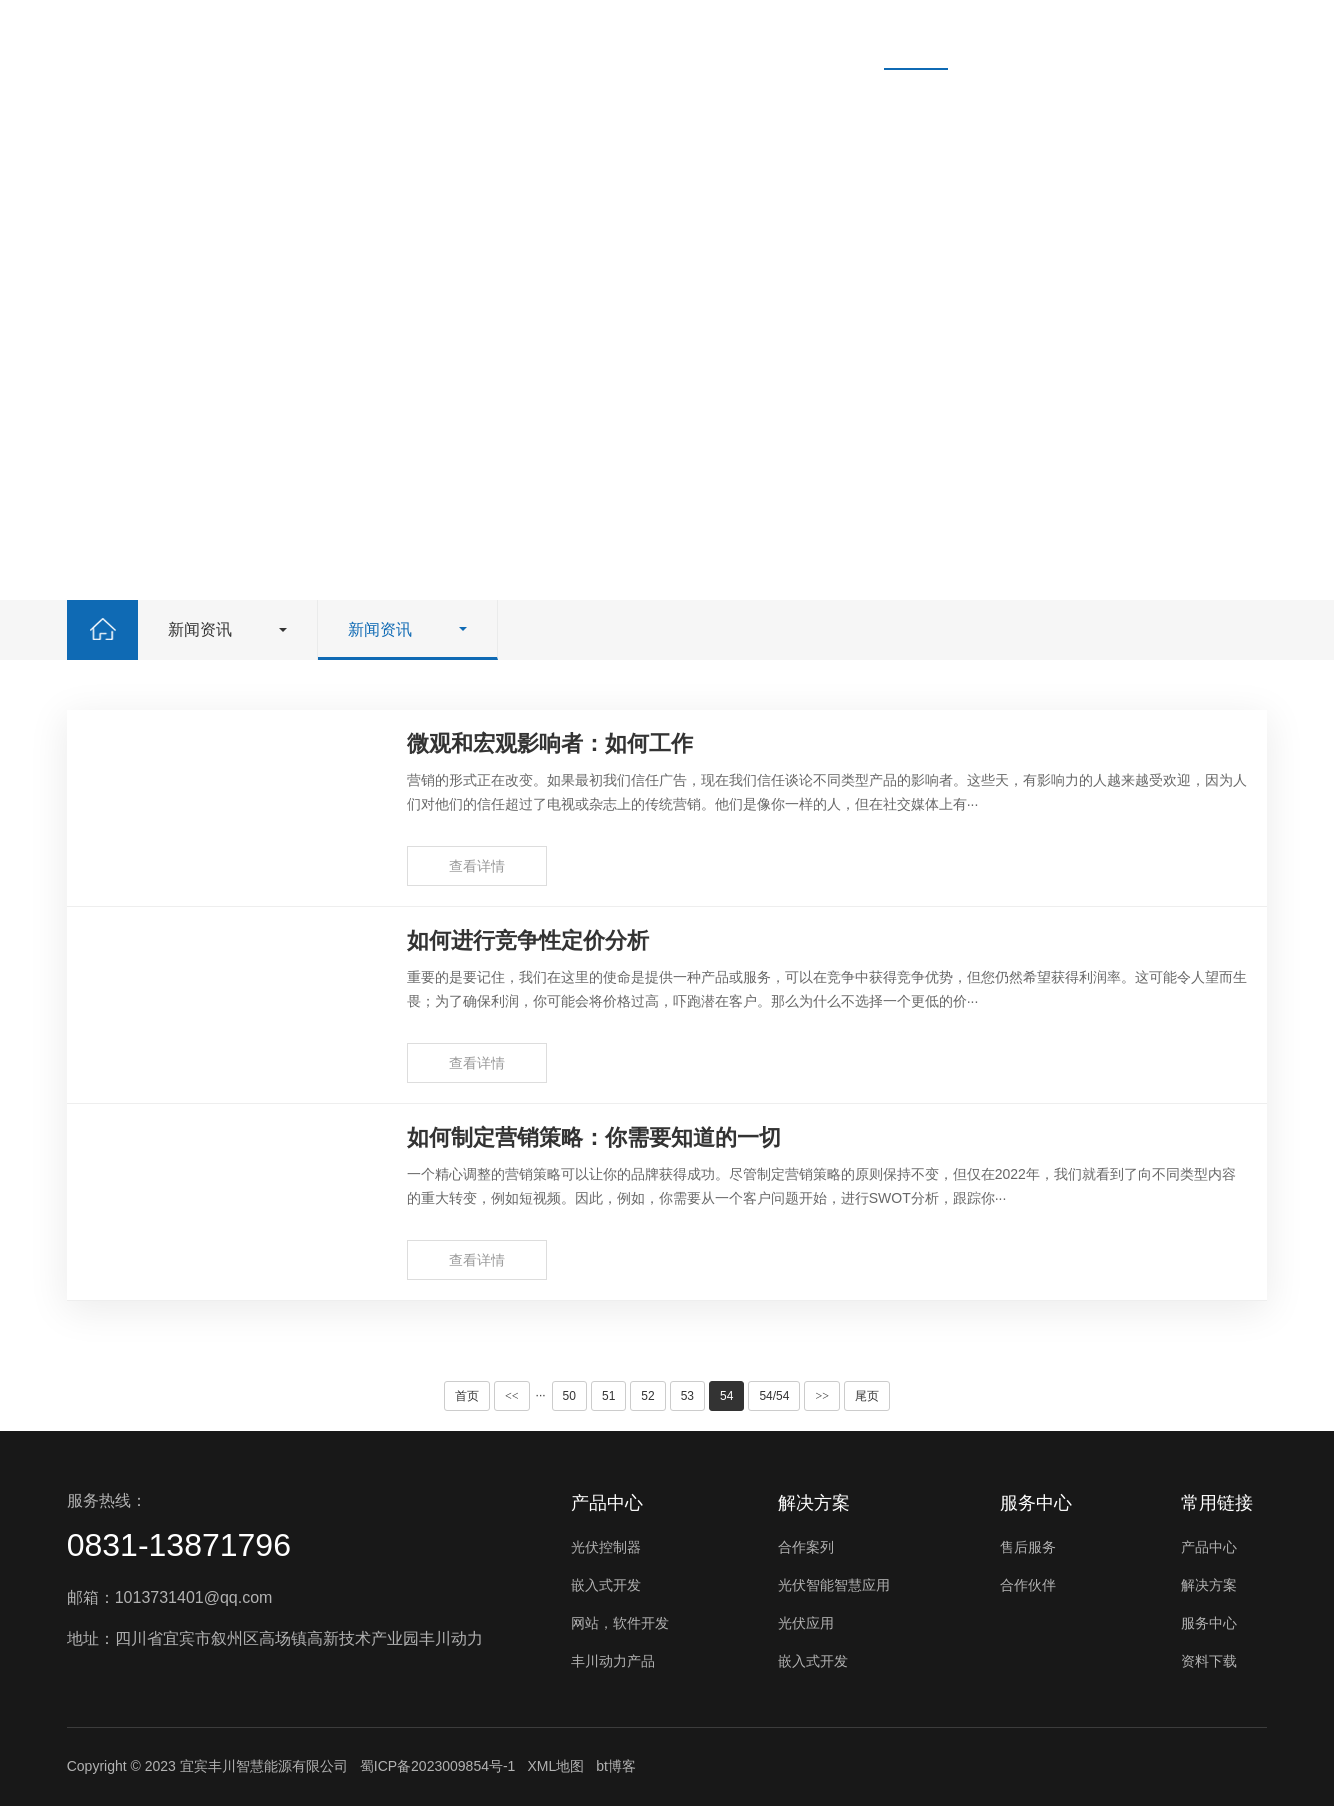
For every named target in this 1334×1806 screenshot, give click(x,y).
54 (726, 1396)
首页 (372, 34)
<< (512, 1396)
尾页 (867, 1396)
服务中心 (692, 34)
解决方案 (580, 34)
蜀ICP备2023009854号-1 (438, 1766)
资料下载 (804, 34)
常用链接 (1217, 1503)
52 (647, 1396)
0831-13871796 (179, 1545)
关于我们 (1028, 34)
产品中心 (468, 34)
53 (687, 1396)
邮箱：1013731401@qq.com (170, 1597)
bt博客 (616, 1766)
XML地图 (555, 1766)
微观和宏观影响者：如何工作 (550, 743)
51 (608, 1396)
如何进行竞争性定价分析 (528, 940)
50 (569, 1396)
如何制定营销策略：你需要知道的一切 (594, 1137)
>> (822, 1396)
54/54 (774, 1396)
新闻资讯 (916, 34)
